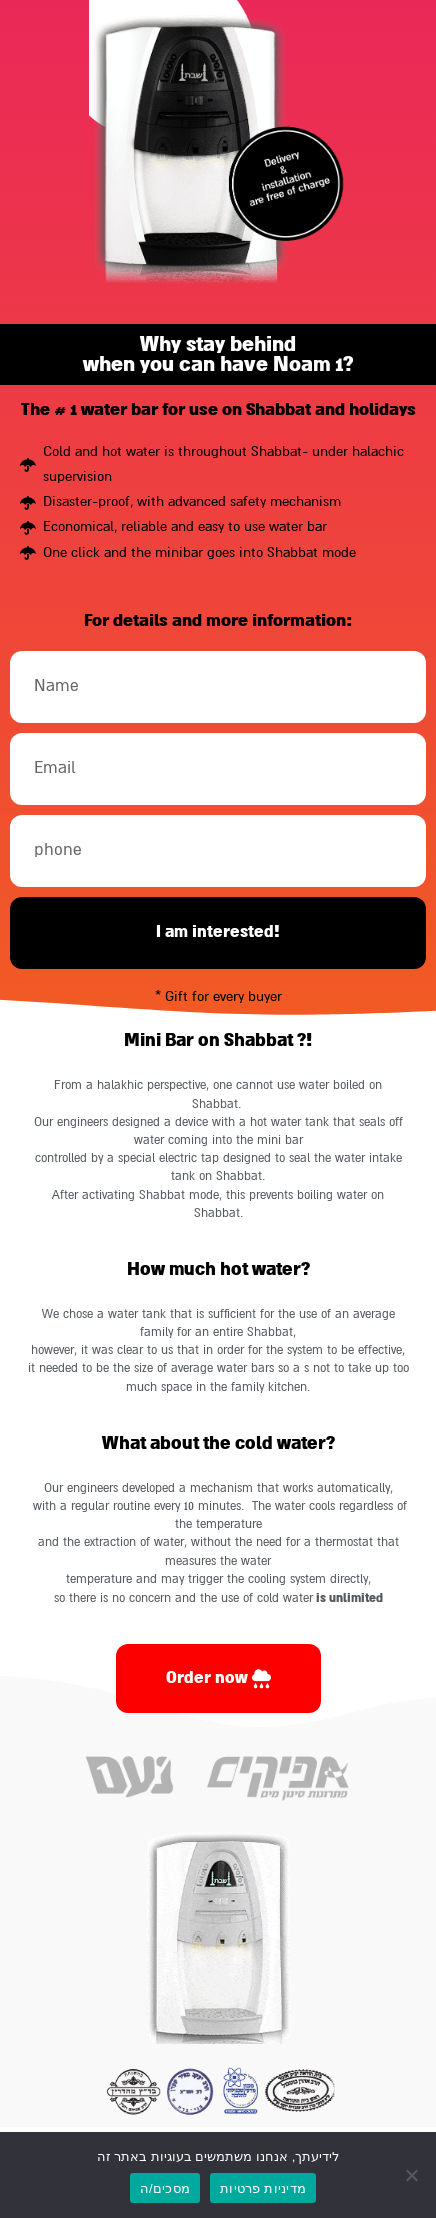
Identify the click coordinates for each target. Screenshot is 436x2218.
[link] (218, 1678)
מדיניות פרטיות (263, 2188)
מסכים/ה (165, 2188)
